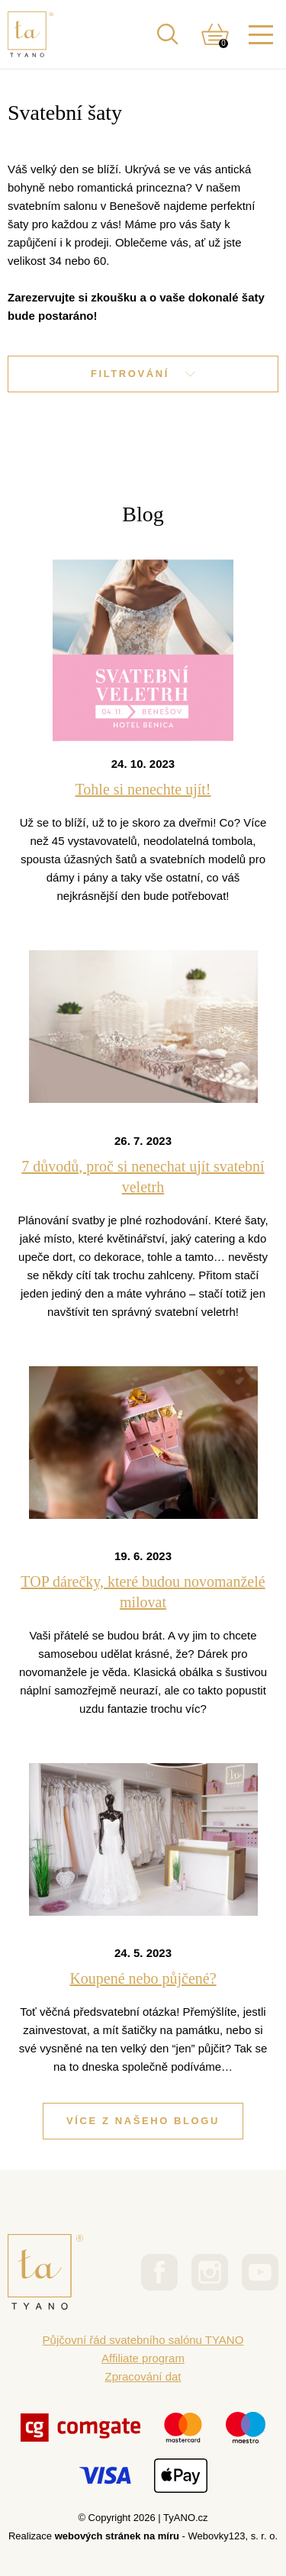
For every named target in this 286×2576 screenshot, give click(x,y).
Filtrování (143, 373)
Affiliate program (143, 2358)
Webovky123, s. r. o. (233, 2536)
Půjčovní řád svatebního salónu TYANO (143, 2339)
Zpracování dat (142, 2376)
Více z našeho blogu (143, 2120)
